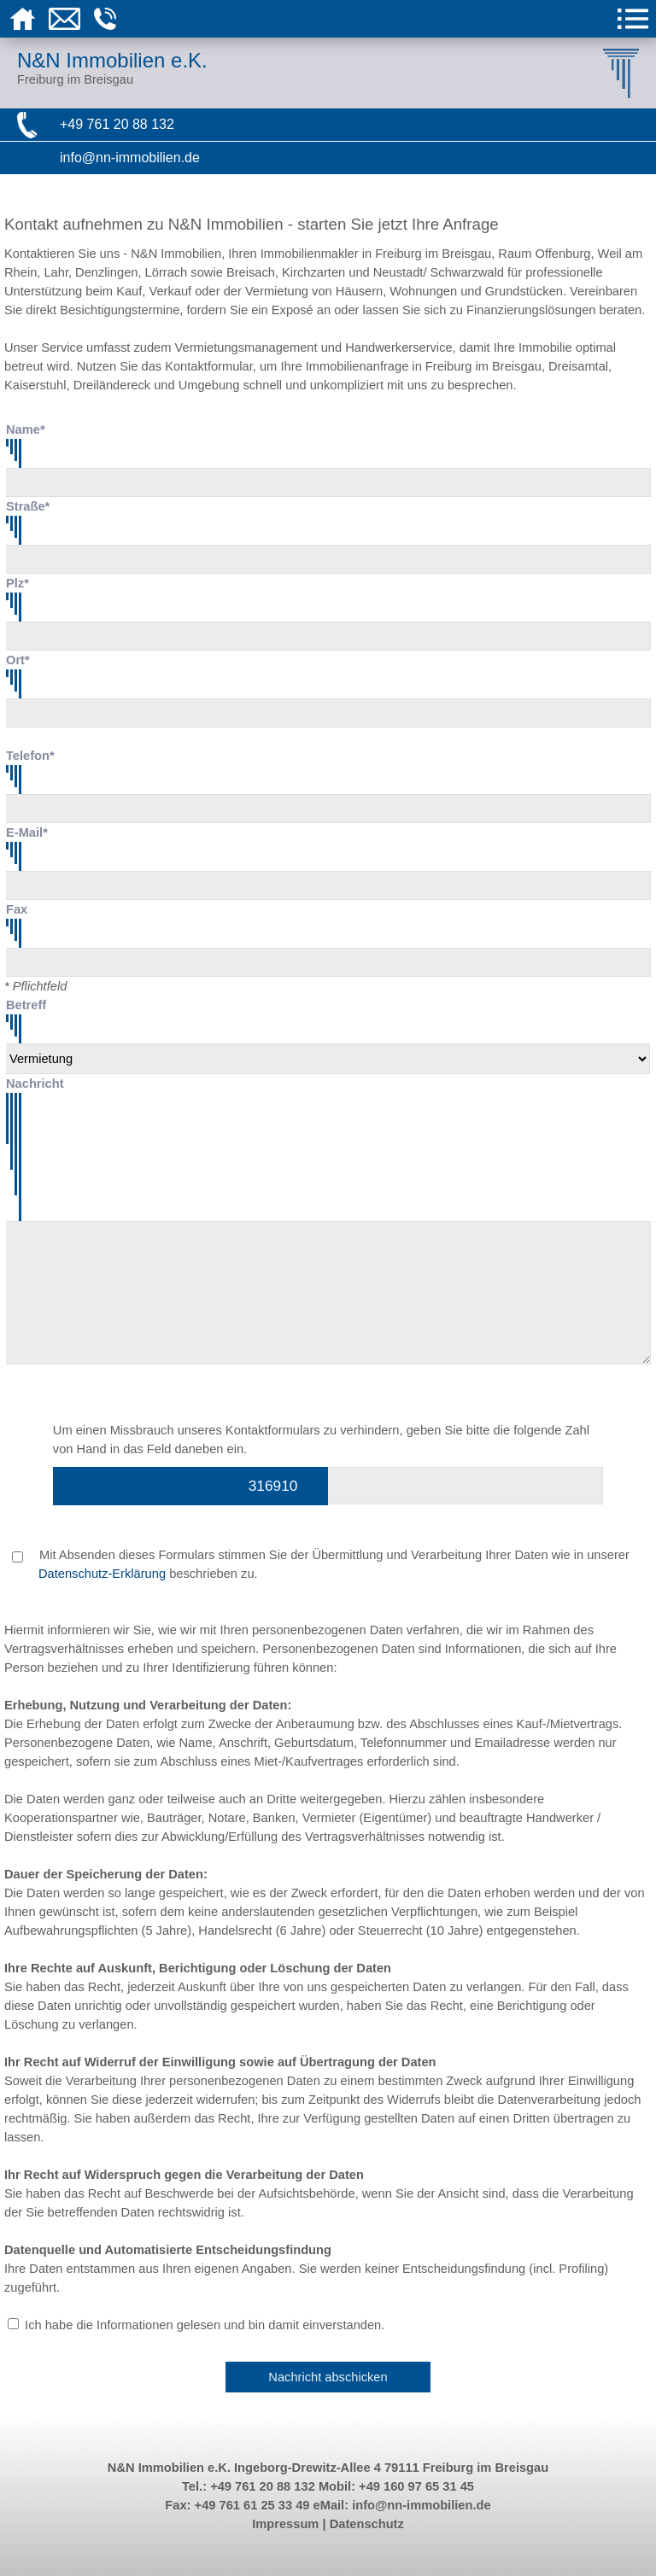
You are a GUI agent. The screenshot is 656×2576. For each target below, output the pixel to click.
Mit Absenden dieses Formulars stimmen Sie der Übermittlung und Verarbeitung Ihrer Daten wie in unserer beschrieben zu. (321, 1564)
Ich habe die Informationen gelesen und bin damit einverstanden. (204, 2325)
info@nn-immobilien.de (130, 157)
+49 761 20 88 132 (117, 124)
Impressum (285, 2524)
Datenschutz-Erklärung (102, 1573)
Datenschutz (367, 2524)
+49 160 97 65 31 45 (416, 2486)
